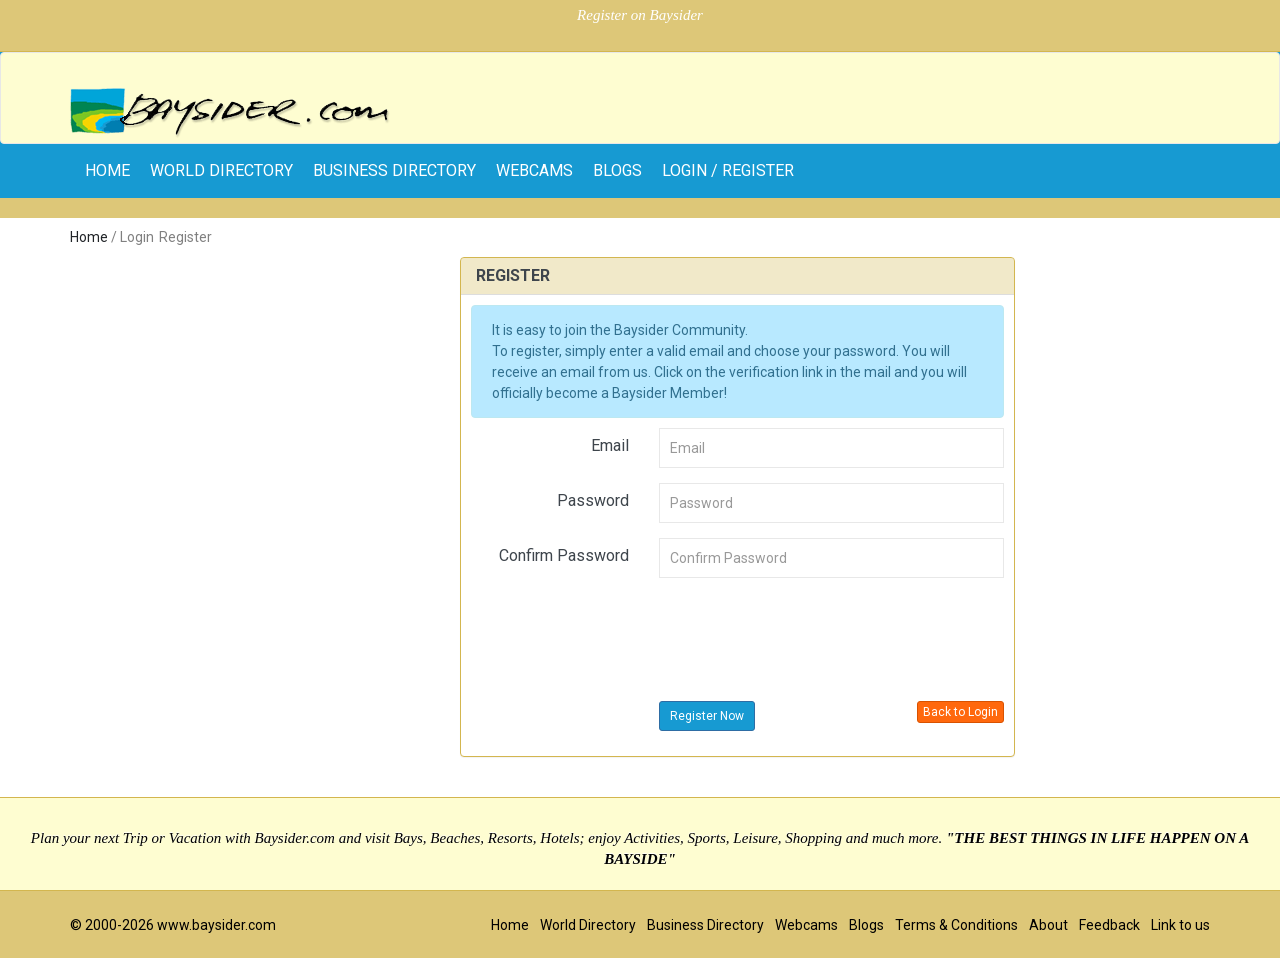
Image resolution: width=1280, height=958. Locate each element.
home (107, 170)
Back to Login (960, 712)
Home (89, 237)
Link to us (1180, 925)
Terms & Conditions (956, 925)
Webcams (534, 170)
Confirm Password (564, 555)
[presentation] (811, 632)
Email (610, 445)
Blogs (617, 170)
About (1048, 925)
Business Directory (394, 170)
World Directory (221, 170)
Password (593, 500)
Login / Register (728, 170)
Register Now (707, 716)
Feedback (1109, 925)
